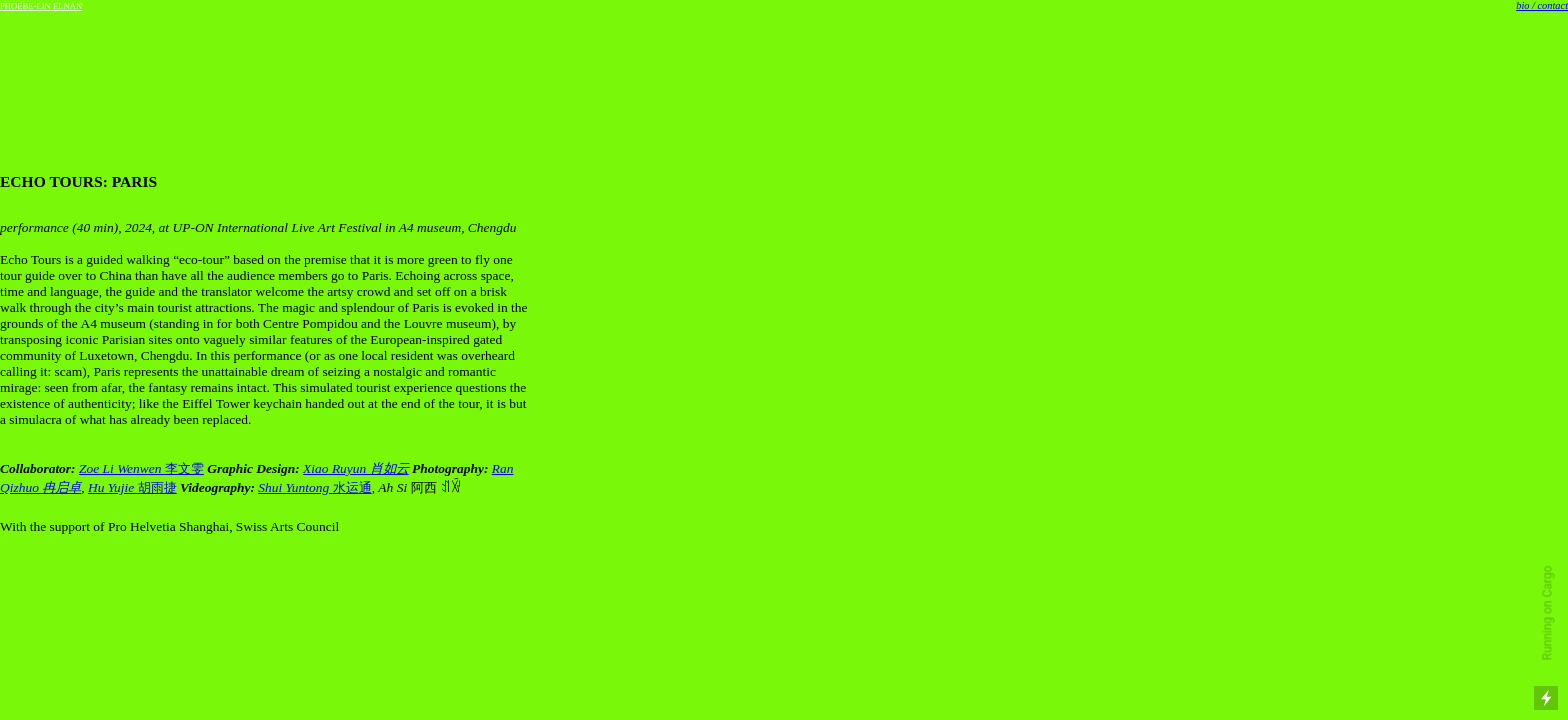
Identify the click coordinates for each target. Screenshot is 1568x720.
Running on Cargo (1548, 613)
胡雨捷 (132, 487)
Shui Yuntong (295, 487)
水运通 (352, 487)
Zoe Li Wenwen (122, 468)
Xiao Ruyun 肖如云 (356, 468)
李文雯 (184, 468)
